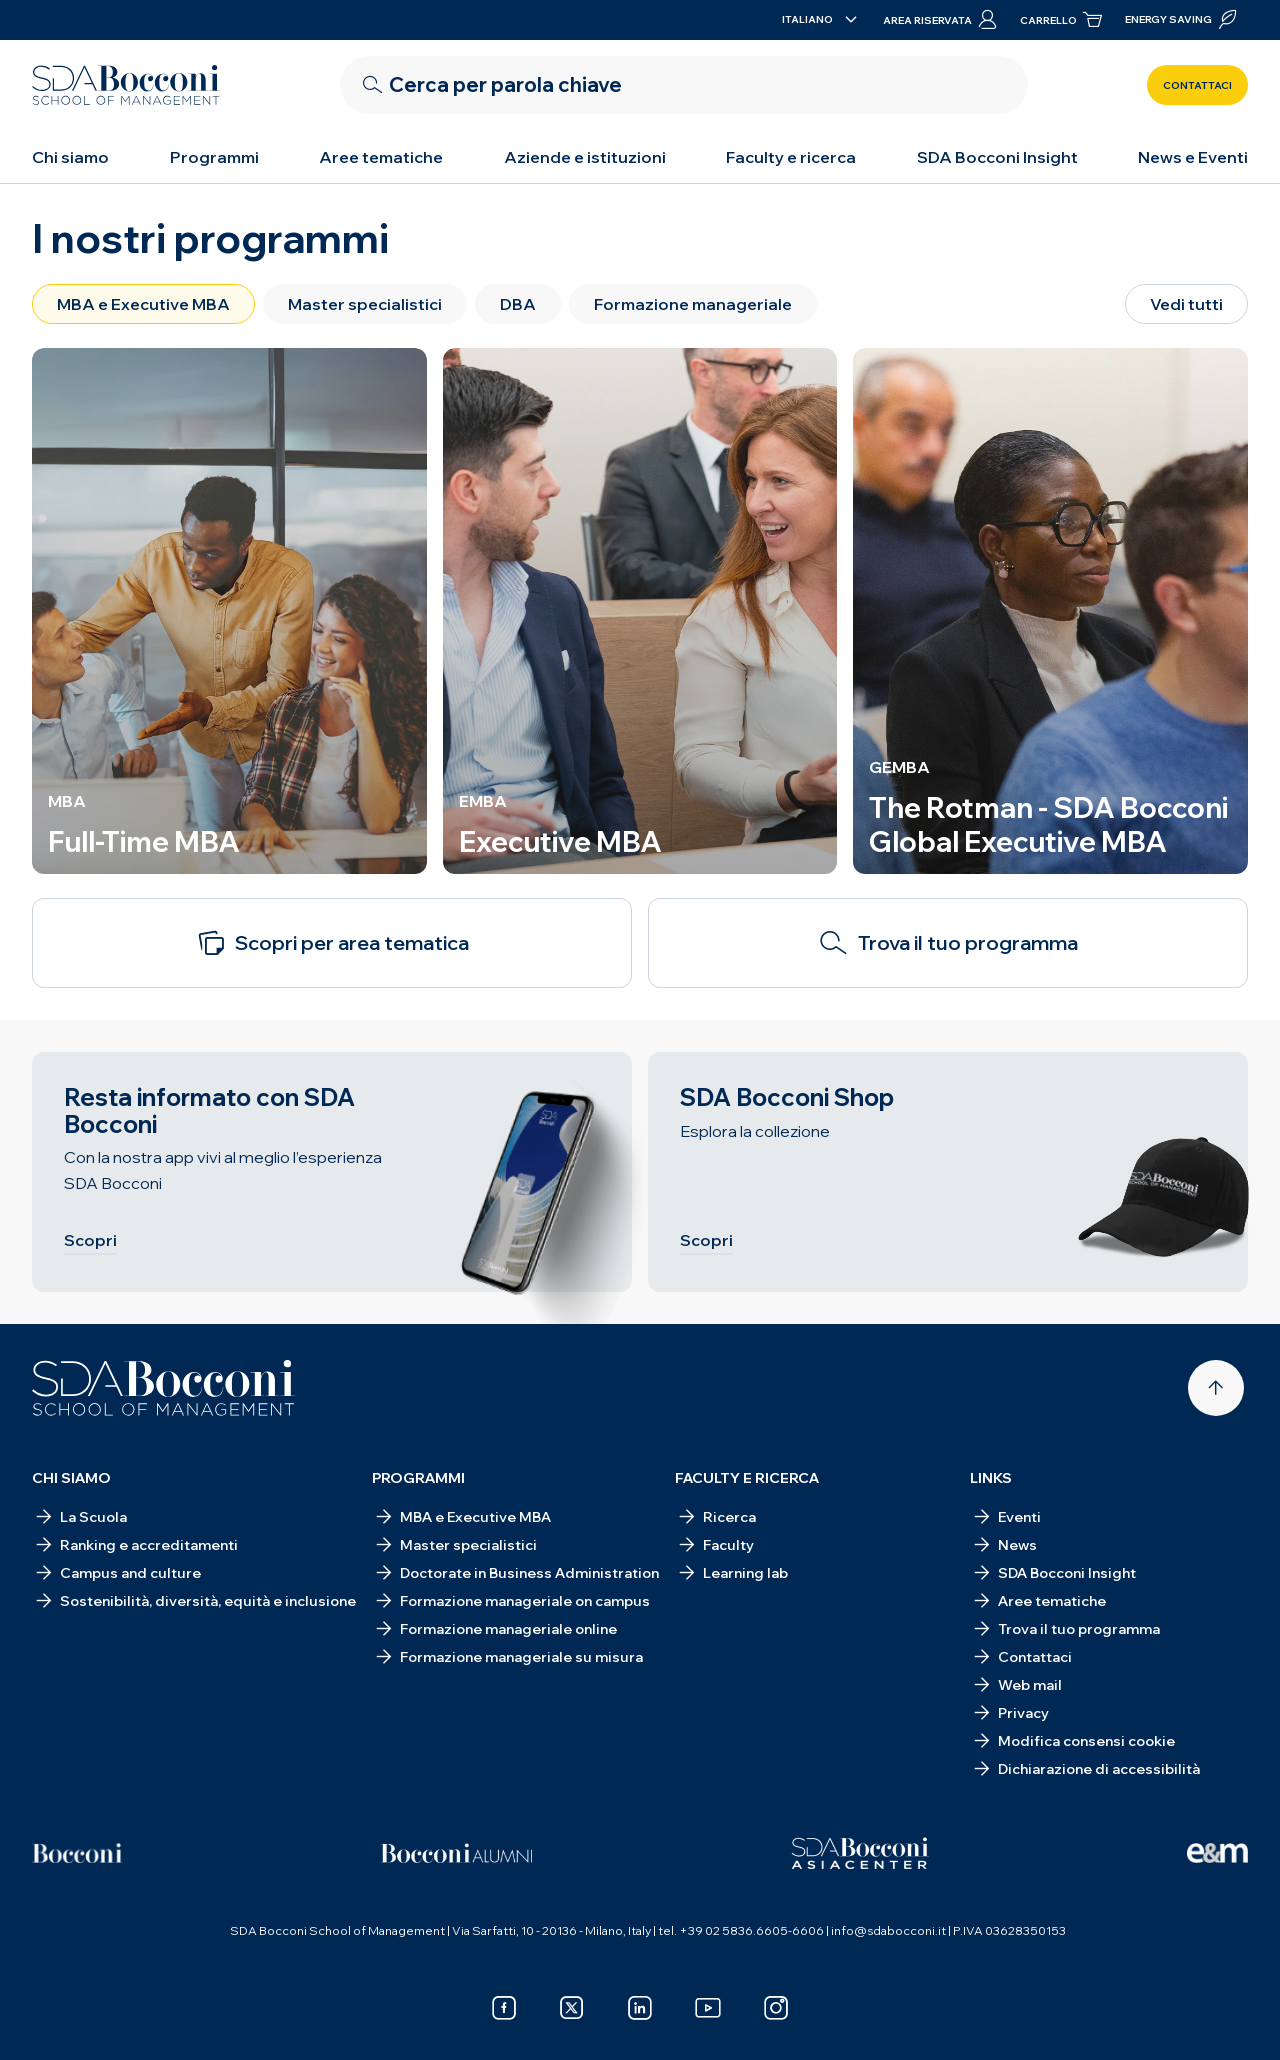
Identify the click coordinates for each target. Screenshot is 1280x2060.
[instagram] (776, 2008)
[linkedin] (640, 2008)
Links (991, 1478)
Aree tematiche (381, 157)
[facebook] (504, 2008)
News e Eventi (1193, 157)
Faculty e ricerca (791, 157)
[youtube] (708, 2008)
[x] (572, 2008)
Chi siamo (70, 157)
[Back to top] (1216, 1388)
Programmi (214, 157)
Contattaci (1197, 85)
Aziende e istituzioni (585, 157)
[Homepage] (163, 1388)
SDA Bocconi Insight (997, 157)
